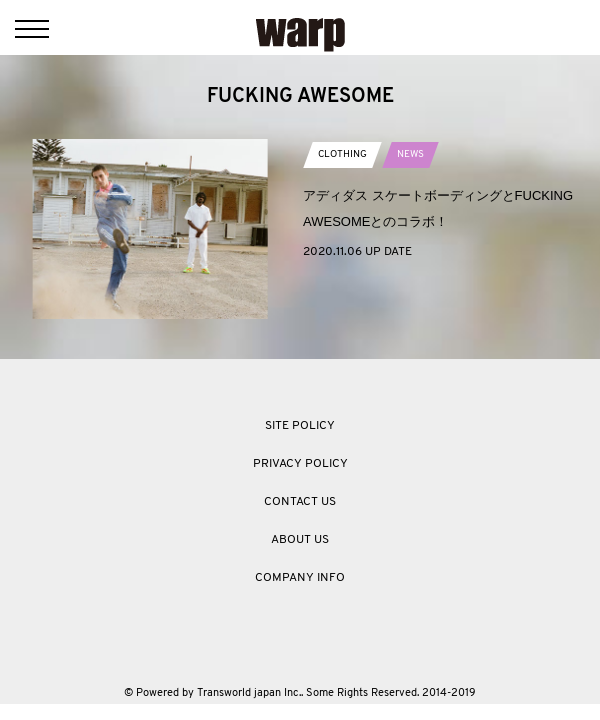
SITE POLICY (300, 426)
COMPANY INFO (300, 578)
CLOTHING (342, 154)
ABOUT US (300, 540)
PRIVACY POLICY (300, 464)
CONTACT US (300, 502)
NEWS (410, 154)
